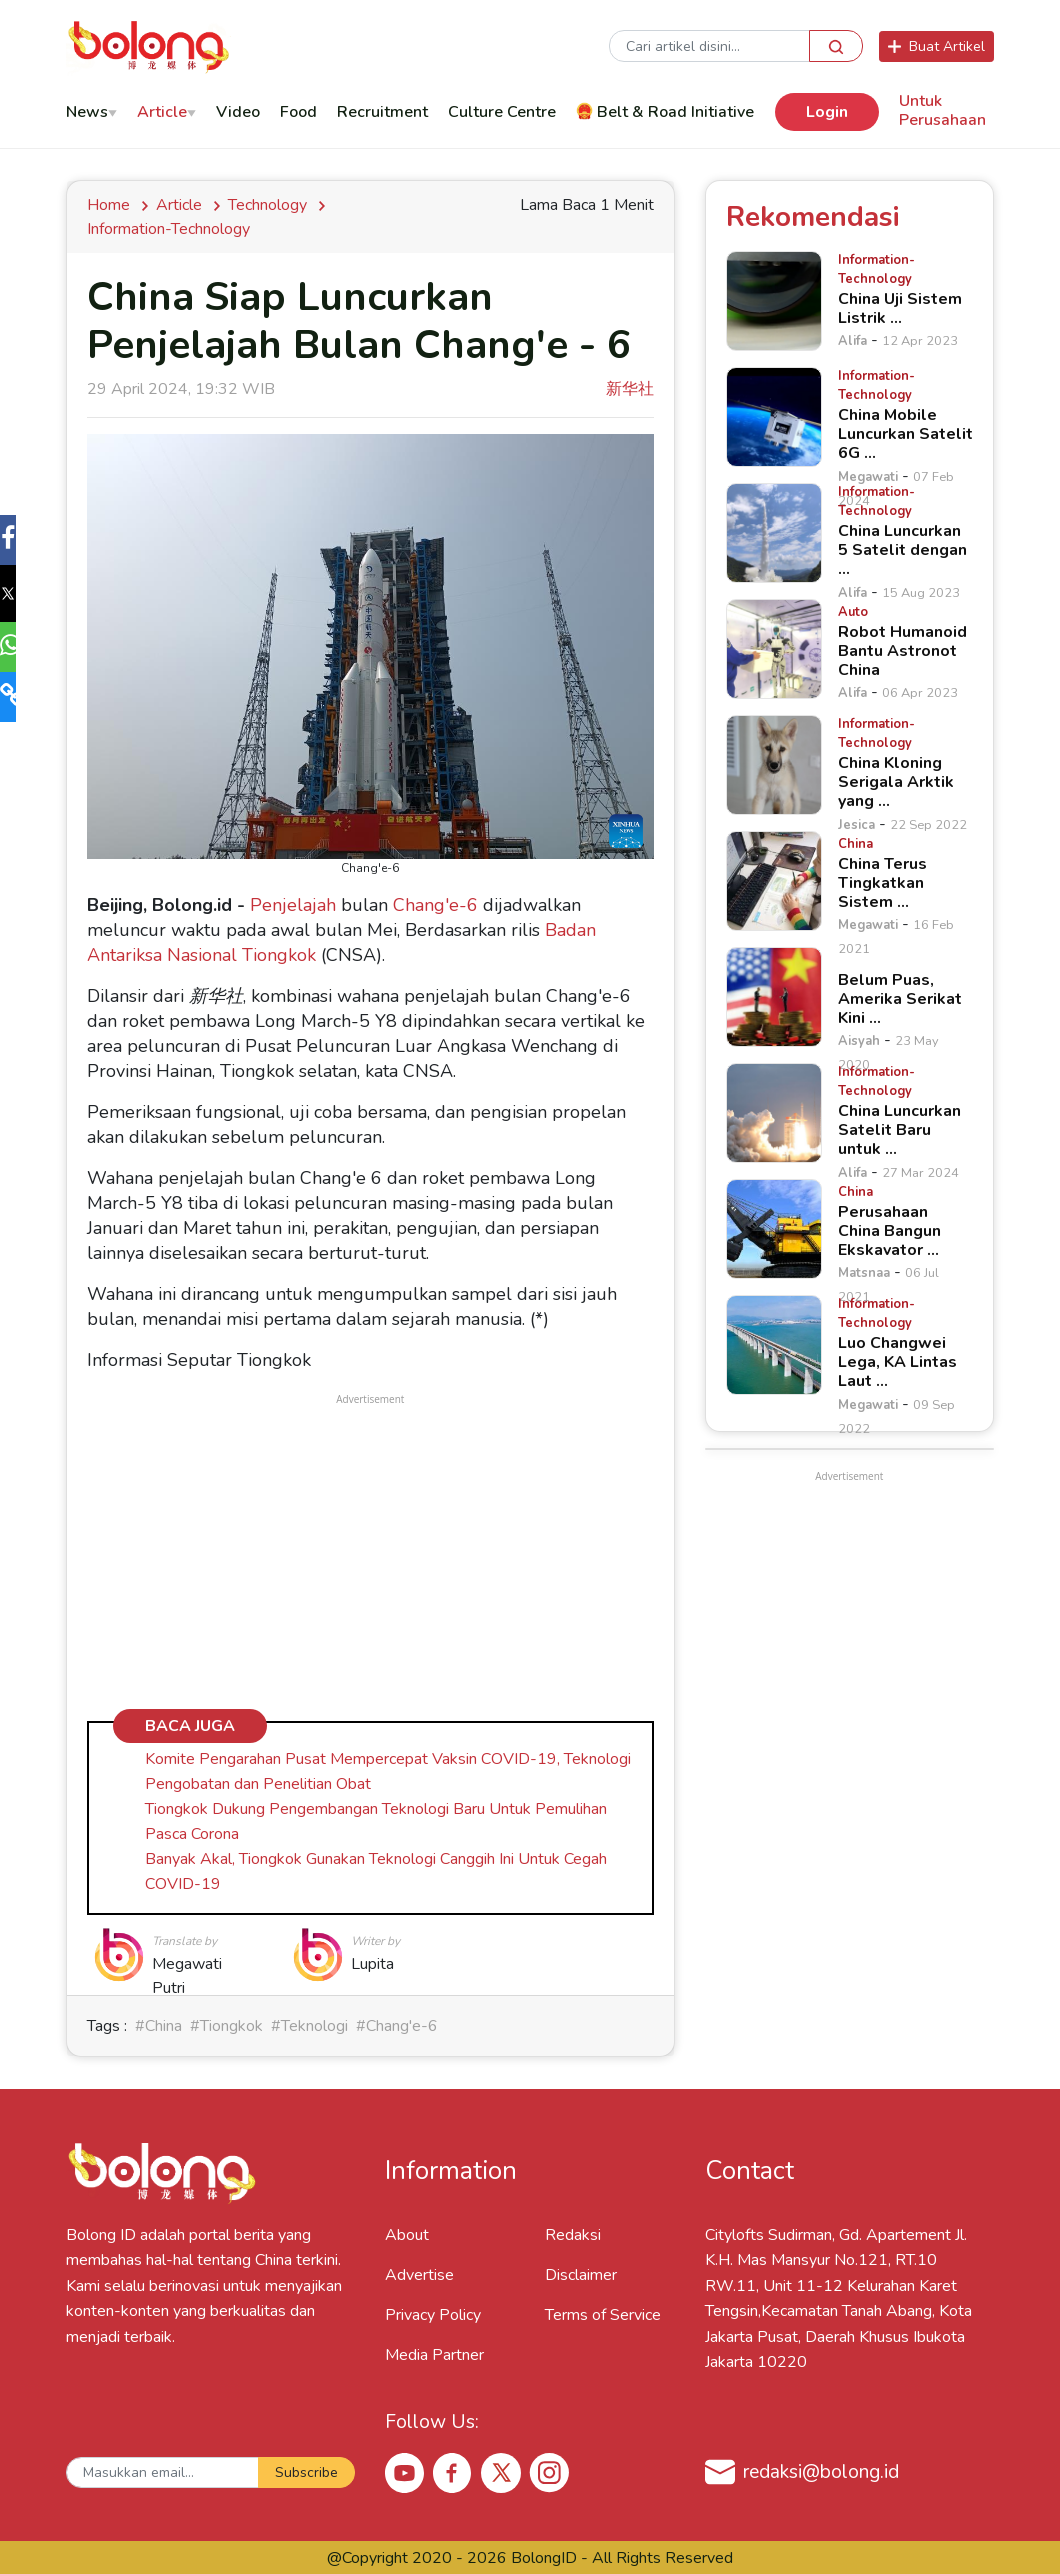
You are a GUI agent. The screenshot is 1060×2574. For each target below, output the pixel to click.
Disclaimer (581, 2275)
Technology (267, 205)
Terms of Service (603, 2315)
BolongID (544, 2558)
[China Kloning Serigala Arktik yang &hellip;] (774, 765)
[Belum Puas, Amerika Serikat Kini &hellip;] (774, 997)
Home (112, 205)
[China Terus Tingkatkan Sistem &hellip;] (774, 881)
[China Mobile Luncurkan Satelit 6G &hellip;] (774, 417)
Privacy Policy (433, 2315)
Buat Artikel (936, 46)
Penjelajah (293, 905)
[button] (24, 542)
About (407, 2235)
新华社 (630, 389)
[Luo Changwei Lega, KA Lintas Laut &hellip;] (774, 1345)
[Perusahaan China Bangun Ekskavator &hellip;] (774, 1229)
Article (179, 205)
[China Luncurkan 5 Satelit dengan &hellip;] (774, 533)
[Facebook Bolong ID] (453, 2472)
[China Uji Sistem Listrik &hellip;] (774, 301)
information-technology (168, 229)
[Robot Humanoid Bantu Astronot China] (774, 649)
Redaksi (573, 2235)
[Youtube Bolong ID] (405, 2472)
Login (827, 112)
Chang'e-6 (435, 905)
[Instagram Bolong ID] (549, 2472)
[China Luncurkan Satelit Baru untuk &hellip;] (774, 1113)
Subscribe (306, 2472)
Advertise (419, 2275)
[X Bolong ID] (501, 2473)
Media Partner (434, 2355)
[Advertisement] (370, 1549)
